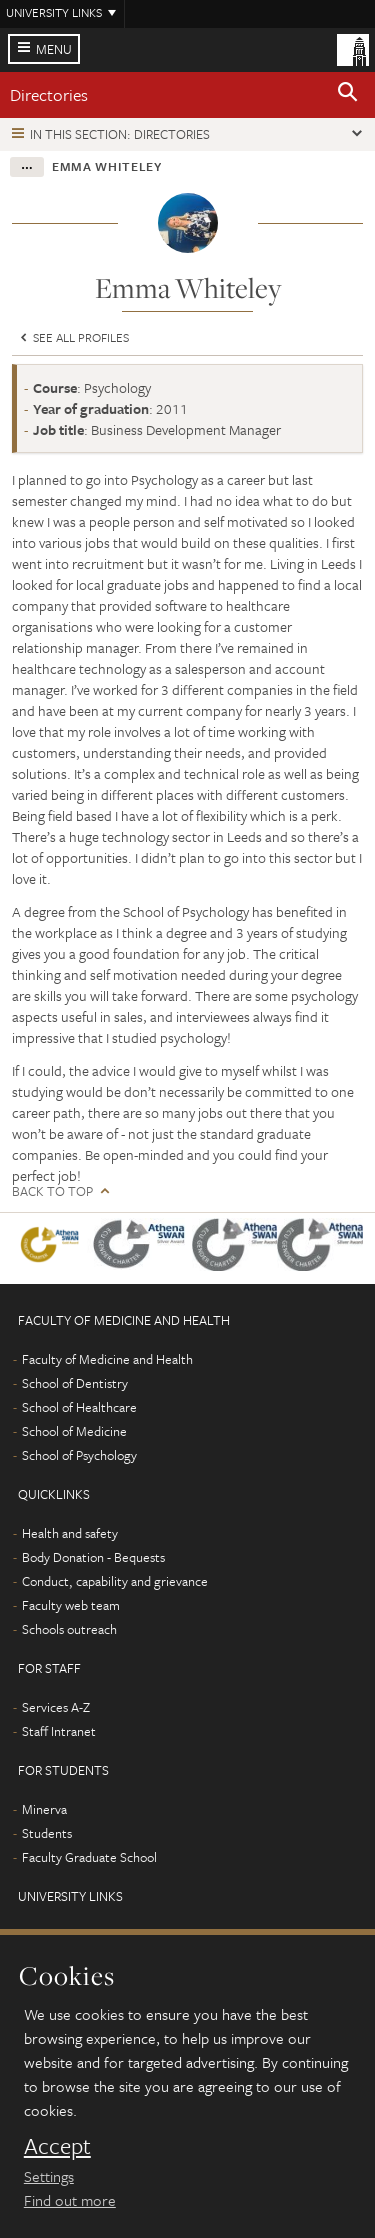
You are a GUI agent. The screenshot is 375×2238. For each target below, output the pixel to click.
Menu (54, 49)
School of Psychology (79, 1455)
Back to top (52, 1191)
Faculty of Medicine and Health (107, 1359)
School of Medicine (74, 1431)
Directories (49, 94)
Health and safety (70, 1533)
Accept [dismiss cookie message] (57, 2146)
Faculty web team (71, 1605)
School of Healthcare (79, 1407)
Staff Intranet (59, 1731)
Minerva (44, 1809)
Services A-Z (56, 1707)
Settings (49, 2176)
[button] (348, 95)
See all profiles (73, 337)
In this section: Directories (120, 134)
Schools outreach (69, 1629)
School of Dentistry (75, 1383)
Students (47, 1833)
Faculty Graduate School (89, 1857)
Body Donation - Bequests (93, 1557)
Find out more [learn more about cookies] (70, 2200)
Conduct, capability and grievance (115, 1581)
